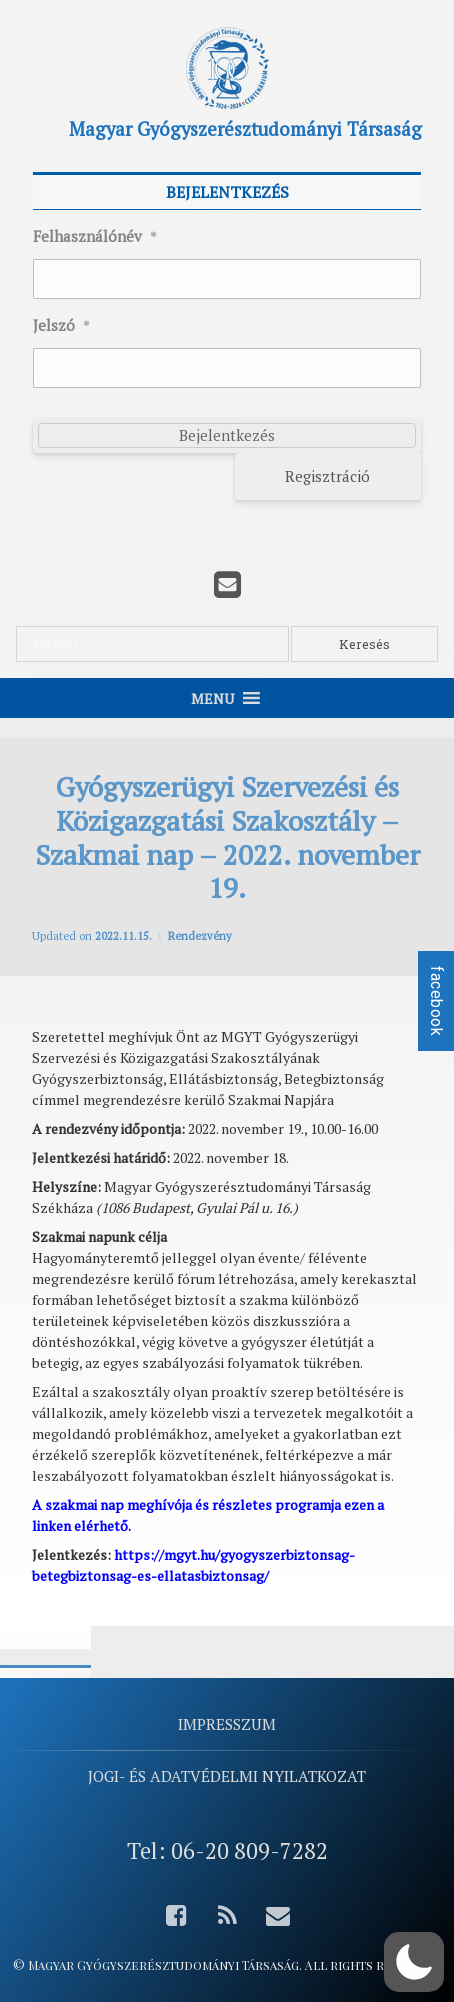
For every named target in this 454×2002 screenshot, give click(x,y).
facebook (436, 1001)
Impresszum (227, 1724)
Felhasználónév (95, 237)
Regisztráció (327, 476)
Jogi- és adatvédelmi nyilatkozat (227, 1776)
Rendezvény (200, 936)
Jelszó (61, 326)
